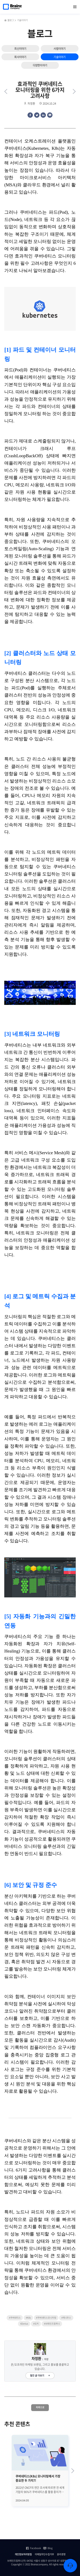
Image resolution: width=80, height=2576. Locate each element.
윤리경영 (61, 2554)
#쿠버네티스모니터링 (46, 2317)
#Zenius (24, 2323)
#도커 (36, 2323)
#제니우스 (66, 2317)
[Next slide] (73, 2471)
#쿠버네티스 (15, 2317)
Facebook (33, 2548)
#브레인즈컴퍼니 (52, 2323)
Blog (47, 2548)
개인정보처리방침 (23, 2554)
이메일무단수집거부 (44, 2554)
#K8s (28, 2317)
